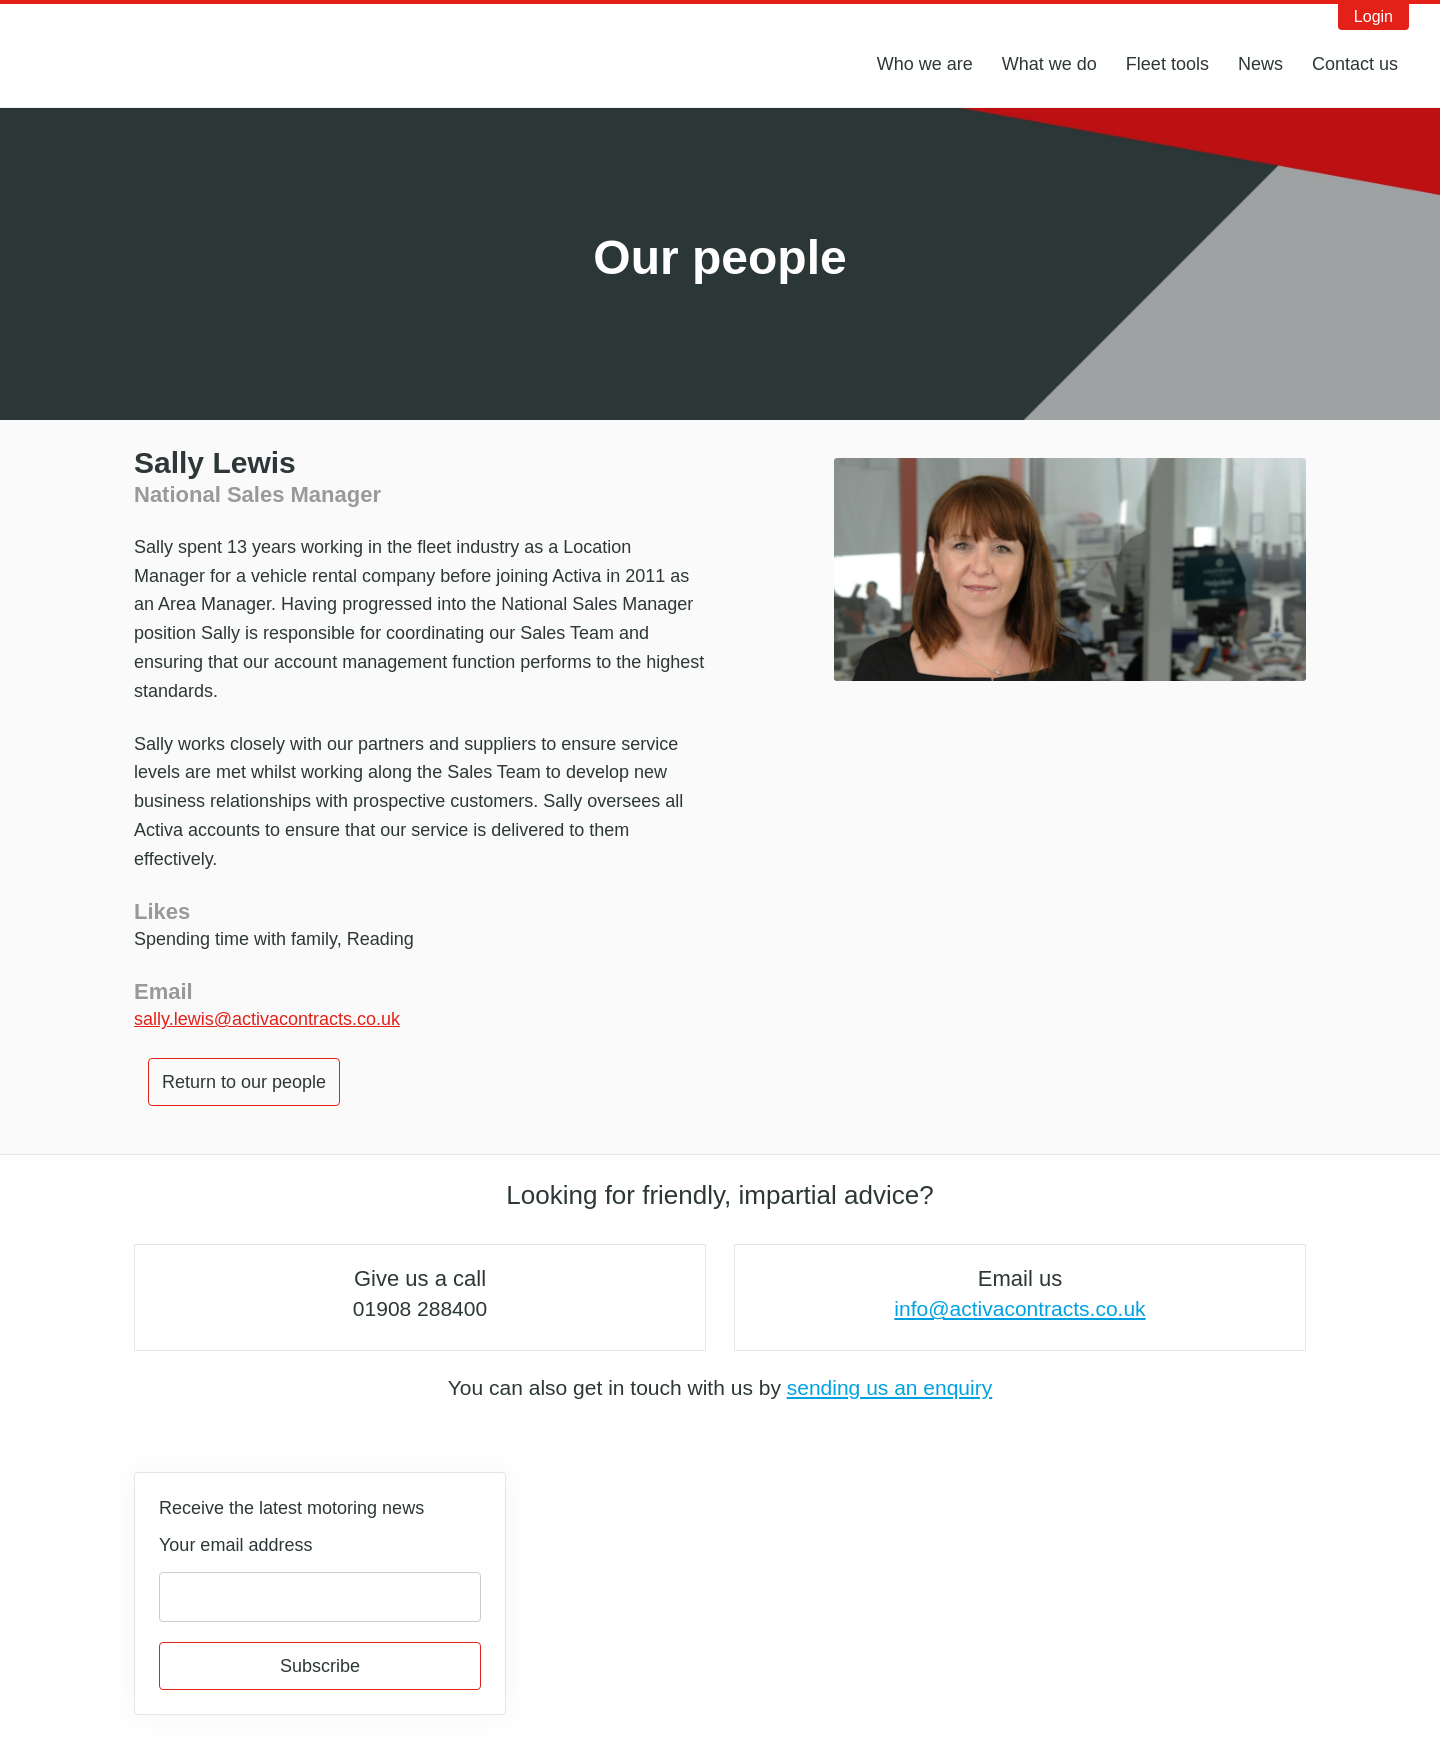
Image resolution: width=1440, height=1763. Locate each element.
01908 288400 (420, 1308)
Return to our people (244, 1082)
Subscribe (320, 1666)
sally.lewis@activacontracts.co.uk (267, 1019)
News (1260, 64)
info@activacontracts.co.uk (1019, 1308)
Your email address (235, 1545)
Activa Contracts (145, 53)
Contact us (1355, 64)
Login (1373, 16)
